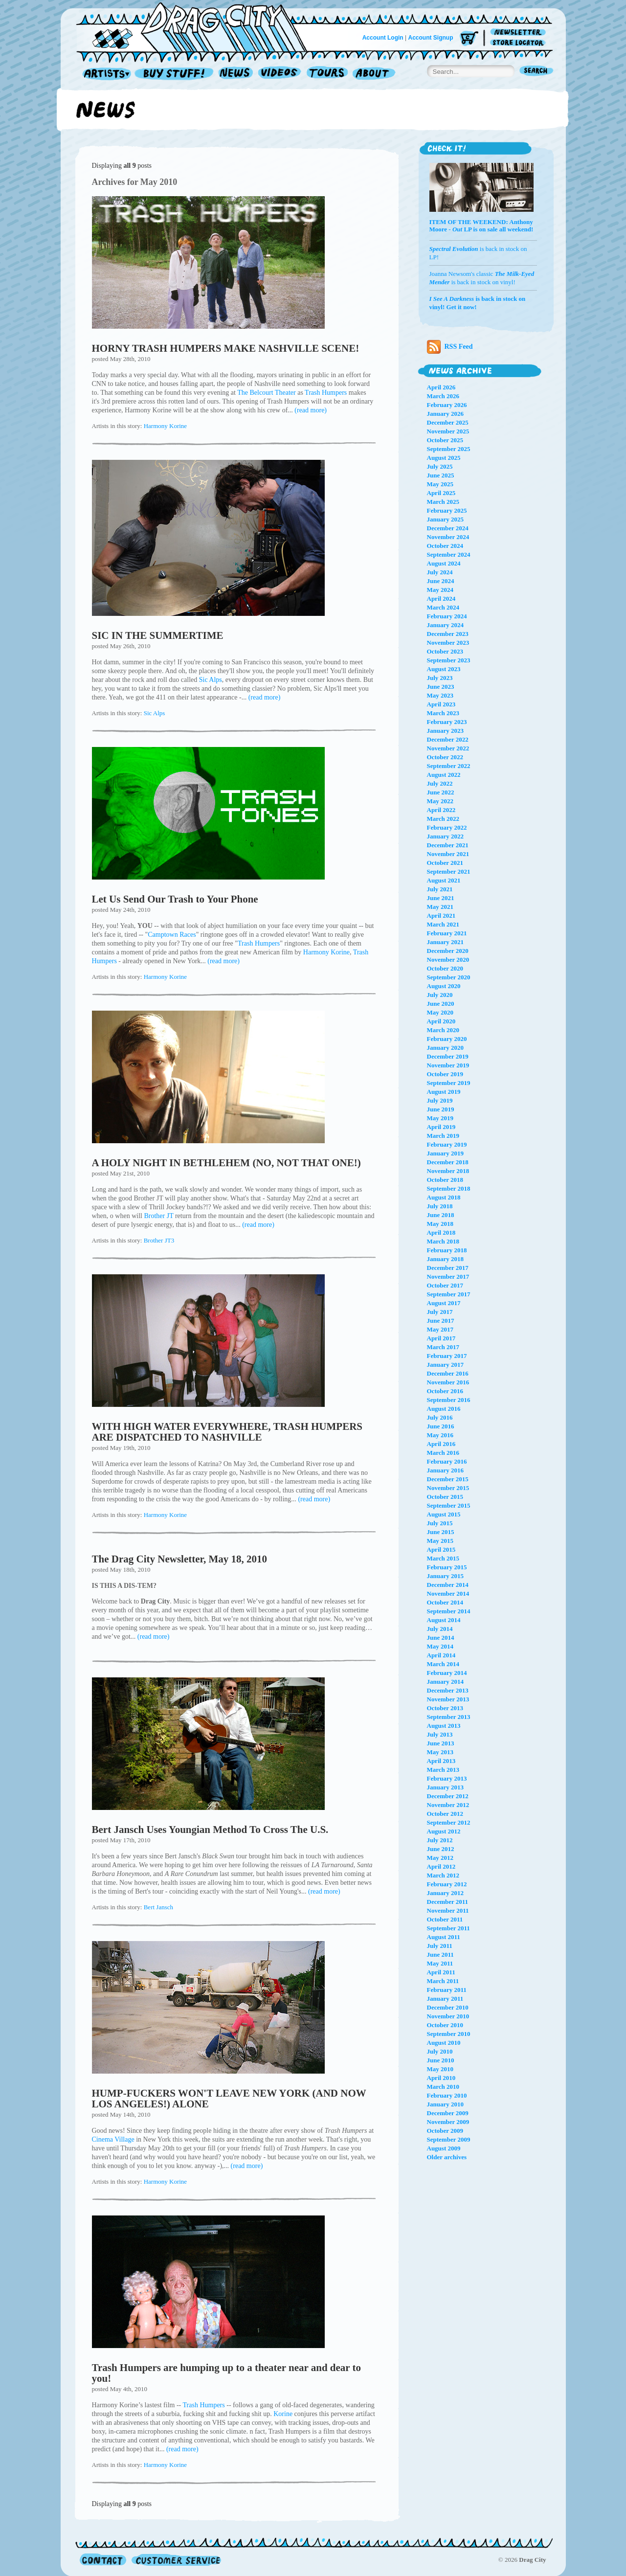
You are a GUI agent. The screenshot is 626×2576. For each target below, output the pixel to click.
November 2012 (448, 1804)
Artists (104, 74)
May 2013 (440, 1752)
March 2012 (443, 1875)
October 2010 (445, 2025)
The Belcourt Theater (266, 392)
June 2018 (440, 1215)
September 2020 (448, 977)
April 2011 (441, 1972)
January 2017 (445, 1364)
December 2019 (448, 1056)
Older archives (447, 2157)
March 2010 (443, 2086)
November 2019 (448, 1065)
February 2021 (447, 933)
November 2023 (448, 642)
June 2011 (440, 1954)
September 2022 (448, 765)
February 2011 (447, 1989)
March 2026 (443, 396)
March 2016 (443, 1452)
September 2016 (448, 1399)
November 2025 (448, 431)
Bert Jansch (158, 1907)
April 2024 (441, 598)
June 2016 (440, 1426)
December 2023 (448, 633)
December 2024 (448, 528)
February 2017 (447, 1355)
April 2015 (441, 1549)
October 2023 (445, 651)
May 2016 (440, 1435)
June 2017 (440, 1320)
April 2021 (441, 915)
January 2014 (445, 1681)
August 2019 (444, 1091)
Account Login (382, 37)
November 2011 (448, 1910)
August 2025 (444, 457)
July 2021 (440, 889)
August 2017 (444, 1303)
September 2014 (448, 1611)
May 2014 (440, 1646)
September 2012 (448, 1822)
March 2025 (443, 501)
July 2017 (440, 1311)
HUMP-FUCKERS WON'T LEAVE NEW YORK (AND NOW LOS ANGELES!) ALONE (229, 2098)
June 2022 (440, 792)
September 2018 (448, 1188)
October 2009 (445, 2130)
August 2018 (444, 1197)
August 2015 (444, 1514)
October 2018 (445, 1179)
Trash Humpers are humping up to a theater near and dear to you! (226, 2373)
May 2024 (440, 589)
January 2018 (445, 1259)
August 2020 (444, 986)
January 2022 (445, 836)
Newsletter (519, 32)
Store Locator (519, 43)
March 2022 (443, 818)
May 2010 (440, 2069)
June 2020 (440, 1003)
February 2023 (447, 721)
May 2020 (440, 1012)
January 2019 (445, 1153)
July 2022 (440, 783)
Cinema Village (113, 2139)
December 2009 (448, 2113)
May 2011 (440, 1963)
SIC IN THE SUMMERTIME (158, 635)
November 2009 (448, 2121)
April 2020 (441, 1021)
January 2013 (445, 1787)
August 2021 (444, 880)
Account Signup (430, 37)
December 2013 (448, 1690)
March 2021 (443, 924)
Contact (103, 2559)
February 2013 (447, 1778)
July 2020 (440, 994)
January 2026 (445, 413)
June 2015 (440, 1532)
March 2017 (443, 1347)
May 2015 (440, 1540)
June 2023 (440, 686)
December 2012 (448, 1796)
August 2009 (444, 2148)
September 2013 (448, 1716)
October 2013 (445, 1708)
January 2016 (445, 1470)
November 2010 (448, 2016)
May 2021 (440, 906)
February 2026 (447, 404)
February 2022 (447, 827)
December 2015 (448, 1479)
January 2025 (445, 519)
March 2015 (443, 1558)
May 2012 (440, 1857)
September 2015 (448, 1505)
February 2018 (447, 1250)
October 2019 (445, 1074)
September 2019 (448, 1082)
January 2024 (445, 625)
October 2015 (445, 1496)
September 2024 (448, 554)
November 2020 (448, 959)
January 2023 (445, 730)
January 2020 (445, 1047)
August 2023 (444, 669)
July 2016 (440, 1417)
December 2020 (448, 950)
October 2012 (445, 1813)
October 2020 (445, 968)
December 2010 (448, 2007)
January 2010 (445, 2104)
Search (536, 72)
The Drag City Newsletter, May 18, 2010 (180, 1559)
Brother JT (158, 1216)
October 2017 (445, 1285)
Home (198, 26)
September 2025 (448, 448)
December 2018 (448, 1162)
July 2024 (440, 572)
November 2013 (448, 1699)
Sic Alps (210, 679)
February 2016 (447, 1461)
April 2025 (441, 493)
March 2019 (443, 1135)
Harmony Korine (165, 425)
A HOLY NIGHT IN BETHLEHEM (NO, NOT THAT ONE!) (226, 1163)
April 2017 (441, 1338)
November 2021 (448, 854)
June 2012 (440, 1849)
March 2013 (443, 1769)
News (236, 74)
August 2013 (444, 1725)
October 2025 (445, 440)
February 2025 (447, 510)
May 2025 (440, 484)
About (374, 74)
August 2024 (444, 563)
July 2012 (440, 1840)
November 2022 (448, 748)
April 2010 (441, 2077)
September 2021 (448, 871)
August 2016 (444, 1408)
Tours (327, 74)
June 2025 (440, 475)
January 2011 (445, 1998)
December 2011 (448, 1901)
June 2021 (440, 898)
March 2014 (443, 1664)
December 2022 (448, 739)
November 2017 (448, 1276)
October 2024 (445, 545)
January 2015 (445, 1576)
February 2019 (447, 1144)
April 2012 (441, 1866)
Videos (280, 74)
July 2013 (440, 1734)
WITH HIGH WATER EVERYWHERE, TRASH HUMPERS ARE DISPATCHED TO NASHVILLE (227, 1432)
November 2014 (448, 1593)
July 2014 (440, 1628)
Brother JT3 (159, 1240)
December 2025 (448, 422)
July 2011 (439, 1945)
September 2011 (448, 1928)
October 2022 (445, 757)
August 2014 (444, 1620)
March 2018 (443, 1241)
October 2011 (445, 1919)
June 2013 (440, 1743)
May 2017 (440, 1329)
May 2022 (440, 801)
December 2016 (448, 1373)
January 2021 (445, 942)
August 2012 (444, 1831)
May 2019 (440, 1118)
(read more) (310, 410)
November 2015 (448, 1487)
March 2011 (443, 1981)
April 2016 (441, 1443)
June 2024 (440, 581)
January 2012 (445, 1893)
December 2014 (448, 1584)
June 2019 (440, 1109)
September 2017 (448, 1294)
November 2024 (448, 537)
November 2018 (448, 1171)
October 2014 (445, 1602)
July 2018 (440, 1206)
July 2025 (440, 466)
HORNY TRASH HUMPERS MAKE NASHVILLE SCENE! (225, 348)
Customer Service (176, 2559)
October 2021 (445, 862)
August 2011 (443, 1937)
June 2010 (440, 2060)
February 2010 (447, 2095)
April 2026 (441, 387)
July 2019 (440, 1100)
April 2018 (441, 1232)
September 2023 (448, 660)
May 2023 (440, 695)
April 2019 (441, 1126)
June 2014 (440, 1637)
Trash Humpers (326, 392)
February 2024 (447, 616)
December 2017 (448, 1267)
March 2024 (443, 607)
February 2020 (447, 1038)
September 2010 (448, 2033)
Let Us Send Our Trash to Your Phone (175, 899)
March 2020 (443, 1030)
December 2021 (448, 845)
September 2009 (448, 2139)
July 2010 (440, 2051)
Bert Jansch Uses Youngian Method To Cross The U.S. (210, 1829)
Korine (282, 2414)
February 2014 (447, 1672)
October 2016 (445, 1391)
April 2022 (441, 809)
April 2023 (441, 704)
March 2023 (443, 713)
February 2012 (447, 1884)
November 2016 (448, 1382)
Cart (469, 38)
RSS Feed (450, 347)
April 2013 (441, 1760)
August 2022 (444, 774)
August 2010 (444, 2042)
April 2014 (441, 1655)
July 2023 (440, 677)
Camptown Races (172, 934)
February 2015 (447, 1567)
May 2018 (440, 1223)
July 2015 (440, 1523)
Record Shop (175, 74)
